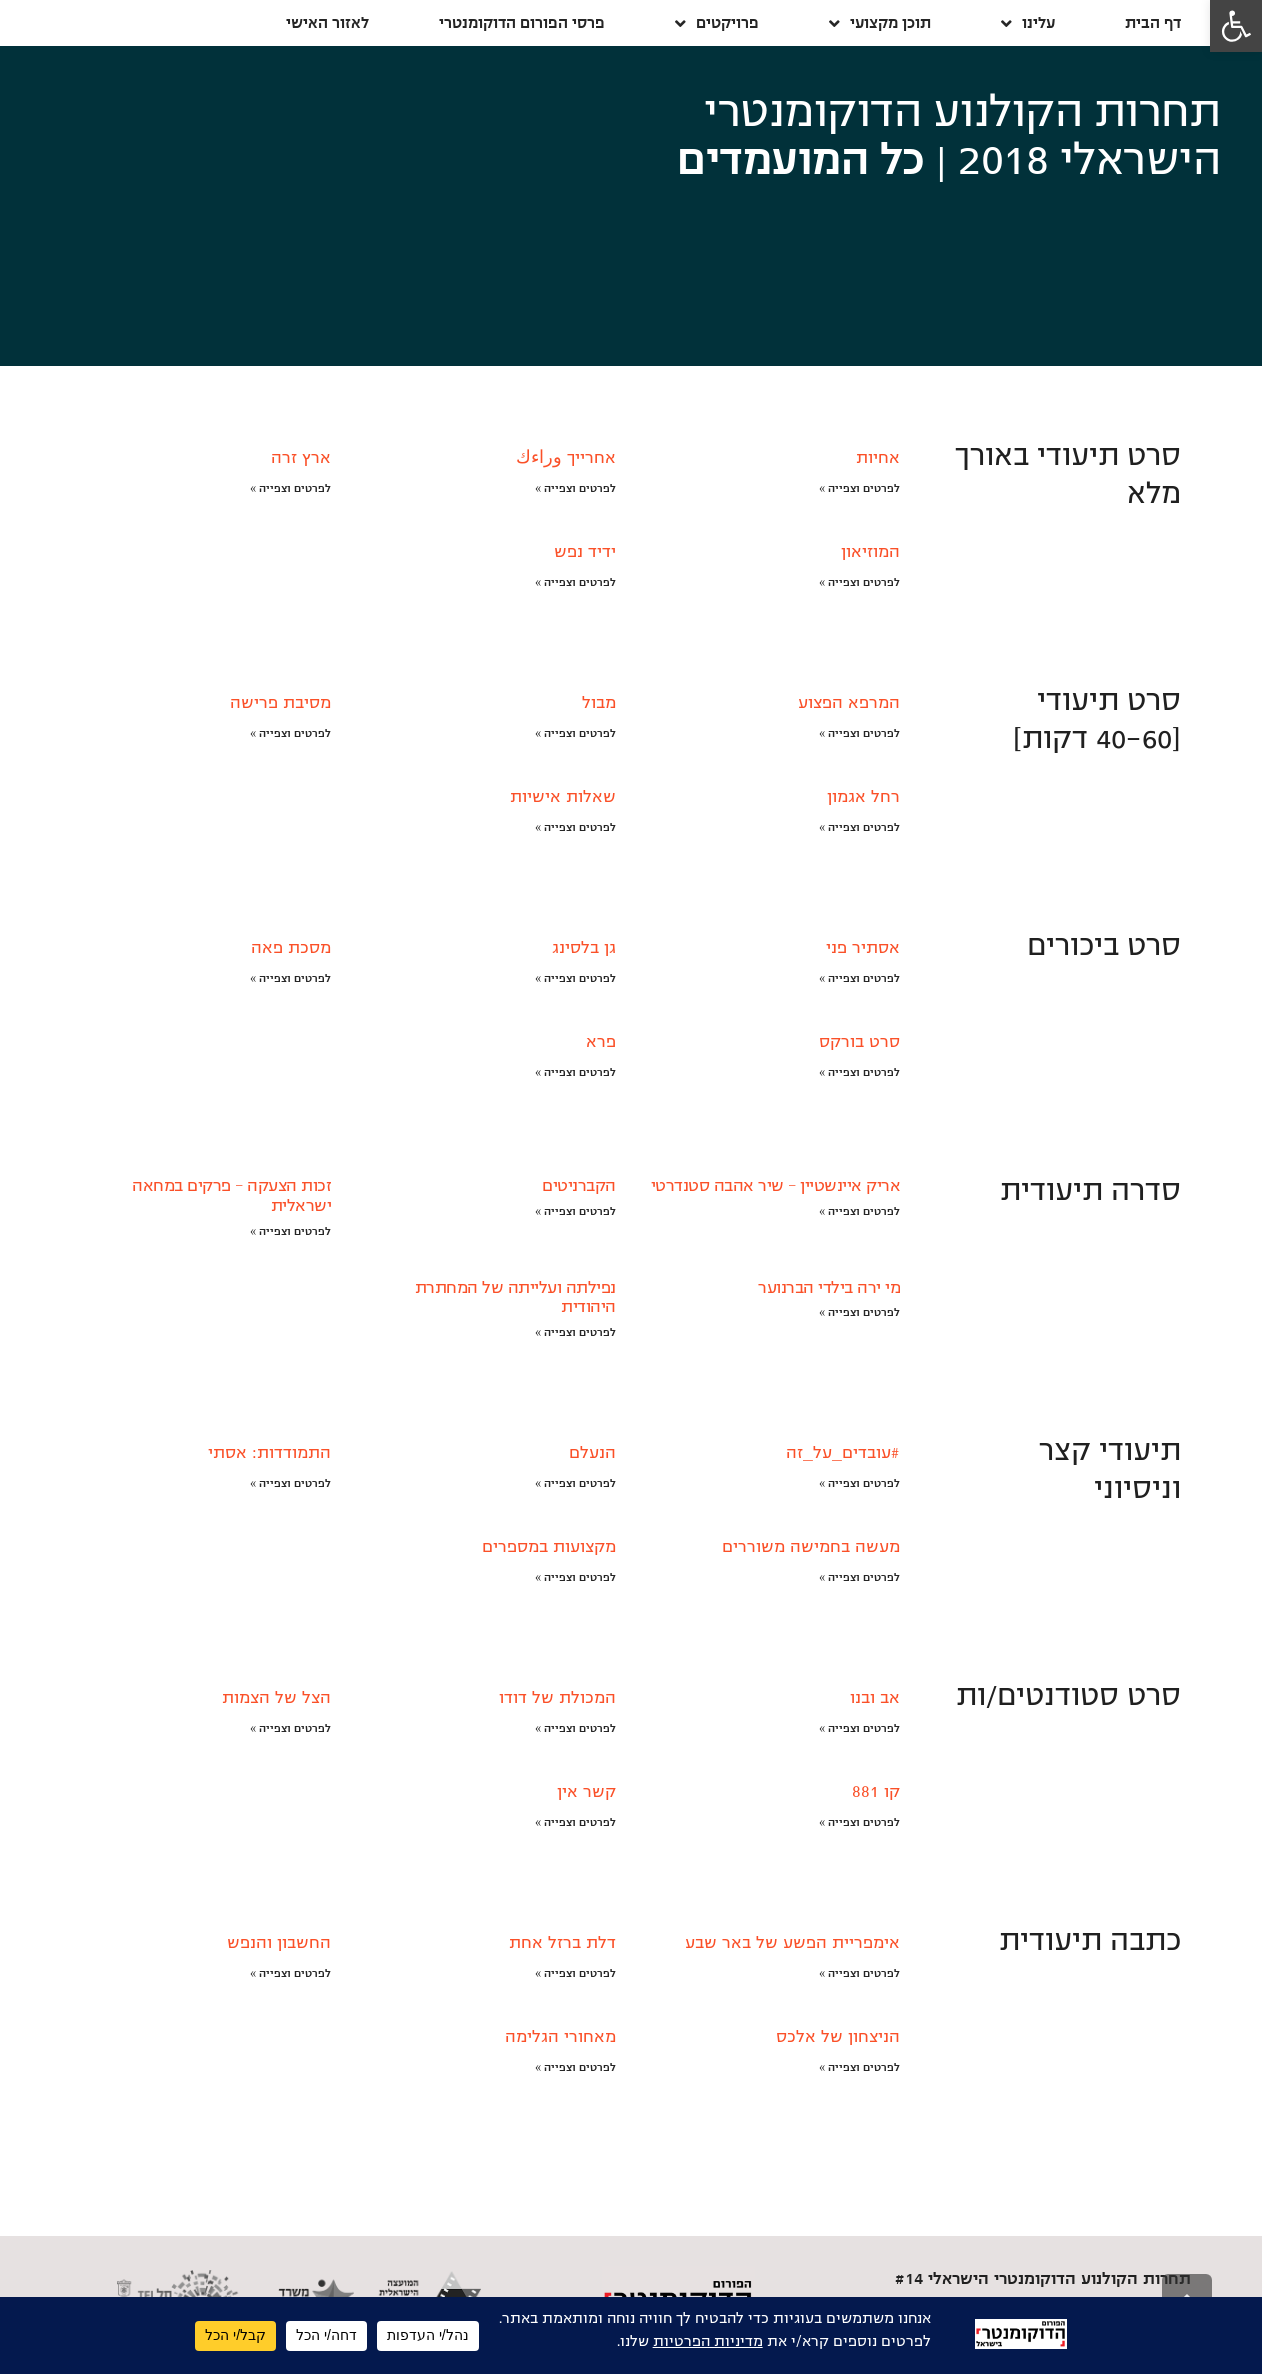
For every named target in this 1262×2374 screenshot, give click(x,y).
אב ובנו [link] (875, 1698)
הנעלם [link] (592, 1453)
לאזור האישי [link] (327, 22)
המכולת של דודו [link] (557, 1698)
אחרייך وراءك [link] (566, 458)
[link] (1236, 26)
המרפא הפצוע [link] (849, 703)
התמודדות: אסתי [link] (269, 1453)
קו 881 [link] (876, 1792)
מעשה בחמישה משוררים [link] (811, 1547)
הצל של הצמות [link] (276, 1698)
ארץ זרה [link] (301, 458)
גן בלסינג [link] (584, 948)
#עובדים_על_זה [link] (843, 1453)
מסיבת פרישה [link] (280, 703)
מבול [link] (599, 703)
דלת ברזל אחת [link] (562, 1943)
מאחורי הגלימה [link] (560, 2037)
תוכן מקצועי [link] (880, 23)
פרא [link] (601, 1042)
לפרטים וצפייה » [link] (859, 488)
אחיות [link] (878, 458)
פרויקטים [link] (717, 23)
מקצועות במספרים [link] (549, 1547)
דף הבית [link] (1153, 22)
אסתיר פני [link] (863, 948)
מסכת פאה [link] (291, 948)
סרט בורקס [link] (859, 1042)
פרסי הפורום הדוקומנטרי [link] (522, 22)
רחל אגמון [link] (863, 797)
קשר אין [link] (586, 1792)
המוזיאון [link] (870, 552)
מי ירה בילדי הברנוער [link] (829, 1288)
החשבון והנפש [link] (279, 1943)
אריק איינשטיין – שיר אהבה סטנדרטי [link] (776, 1186)
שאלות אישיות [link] (563, 797)
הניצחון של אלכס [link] (838, 2037)
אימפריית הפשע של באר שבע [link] (792, 1943)
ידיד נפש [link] (585, 552)
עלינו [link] (1028, 23)
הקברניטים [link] (579, 1186)
